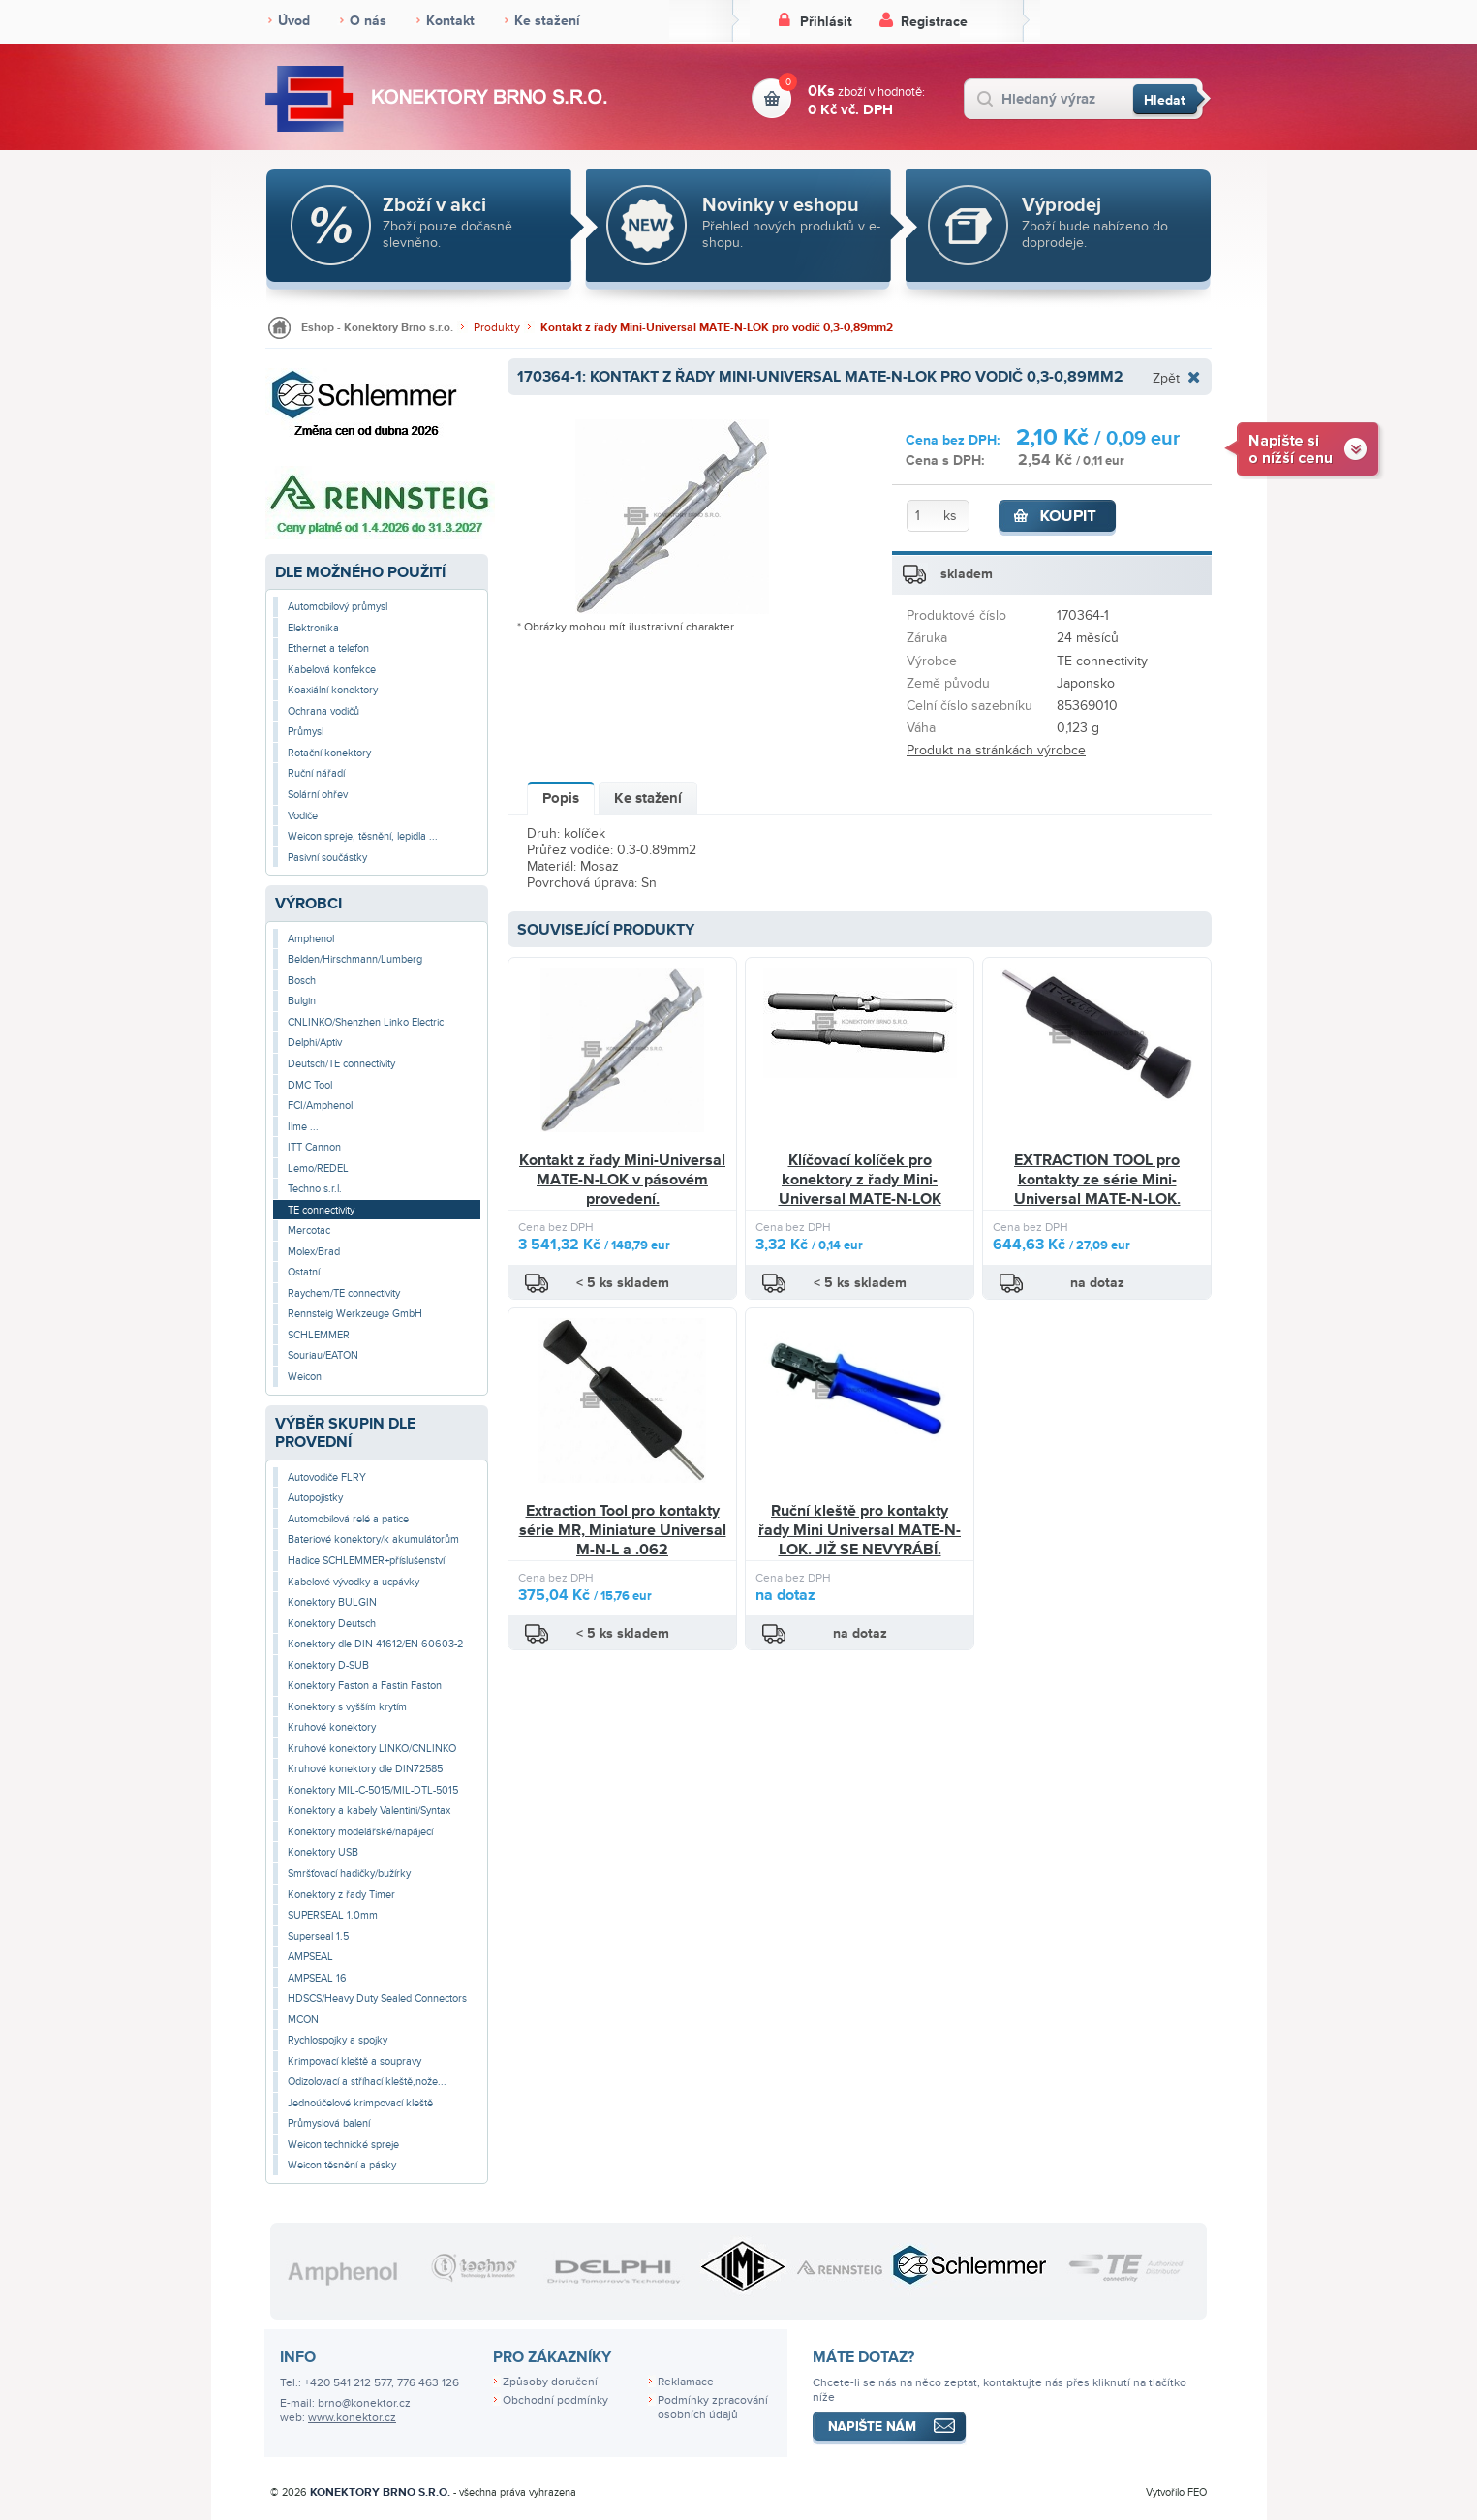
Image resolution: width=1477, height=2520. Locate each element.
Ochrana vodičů (323, 711)
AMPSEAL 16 (317, 1978)
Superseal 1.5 (318, 1936)
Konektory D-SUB (328, 1665)
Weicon (305, 1376)
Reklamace (686, 2382)
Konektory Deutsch (332, 1623)
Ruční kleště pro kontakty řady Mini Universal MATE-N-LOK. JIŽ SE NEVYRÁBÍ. (859, 1529)
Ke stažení (547, 21)
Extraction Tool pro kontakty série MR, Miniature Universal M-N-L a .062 (622, 1529)
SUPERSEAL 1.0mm (333, 1915)
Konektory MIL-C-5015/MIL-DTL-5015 (373, 1790)
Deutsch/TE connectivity (341, 1064)
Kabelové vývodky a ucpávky (353, 1582)
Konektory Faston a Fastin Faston (365, 1685)
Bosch (302, 980)
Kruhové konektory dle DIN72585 (365, 1769)
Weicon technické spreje (343, 2144)
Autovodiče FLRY (327, 1477)
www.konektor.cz (352, 2418)
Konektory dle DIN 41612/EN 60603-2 (375, 1644)
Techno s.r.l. (315, 1189)
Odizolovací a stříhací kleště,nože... (367, 2081)
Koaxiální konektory (333, 690)
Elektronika (313, 628)
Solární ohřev (318, 794)
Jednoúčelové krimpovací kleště (360, 2103)
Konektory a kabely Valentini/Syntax (369, 1810)
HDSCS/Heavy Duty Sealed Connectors (377, 1998)
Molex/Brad (314, 1251)
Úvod (294, 21)
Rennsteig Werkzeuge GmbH (355, 1313)
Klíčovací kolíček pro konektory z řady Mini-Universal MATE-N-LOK (860, 1179)
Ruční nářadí (316, 773)
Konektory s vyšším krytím (347, 1707)
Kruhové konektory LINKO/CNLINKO (372, 1748)
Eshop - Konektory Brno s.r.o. (377, 328)
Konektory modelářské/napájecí (360, 1832)
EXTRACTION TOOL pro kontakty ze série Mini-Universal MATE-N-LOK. (1097, 1179)
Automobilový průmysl (337, 606)
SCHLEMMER (319, 1335)
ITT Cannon (314, 1147)
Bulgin (302, 1001)
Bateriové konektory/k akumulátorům (373, 1539)
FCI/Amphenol (320, 1105)
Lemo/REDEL (318, 1168)
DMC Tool (310, 1085)
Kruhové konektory (332, 1727)
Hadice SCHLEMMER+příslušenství (366, 1560)
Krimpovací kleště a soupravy (354, 2061)
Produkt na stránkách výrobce (996, 750)
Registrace (934, 22)
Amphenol (311, 939)
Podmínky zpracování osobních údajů (713, 2407)
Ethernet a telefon (328, 648)
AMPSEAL (310, 1957)
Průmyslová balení (329, 2123)
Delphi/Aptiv (315, 1042)
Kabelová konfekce (332, 669)
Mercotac (309, 1230)
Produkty (497, 328)
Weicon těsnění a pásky (342, 2165)
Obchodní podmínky (555, 2400)
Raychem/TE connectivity (344, 1293)
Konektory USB (323, 1852)
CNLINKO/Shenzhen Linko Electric (366, 1022)
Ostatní (304, 1272)
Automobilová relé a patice (348, 1519)
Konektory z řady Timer (341, 1895)
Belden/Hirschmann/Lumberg (355, 959)
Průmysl (305, 731)
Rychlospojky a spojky (337, 2040)
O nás (368, 21)
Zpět (1166, 377)
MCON (303, 2019)
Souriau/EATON (323, 1355)
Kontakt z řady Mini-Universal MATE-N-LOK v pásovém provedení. (622, 1179)
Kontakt (450, 21)
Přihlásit (826, 22)
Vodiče (303, 816)
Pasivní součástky (327, 857)
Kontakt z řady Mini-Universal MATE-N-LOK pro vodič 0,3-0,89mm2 (716, 328)
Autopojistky (315, 1497)
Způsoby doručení (550, 2382)
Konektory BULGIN (332, 1602)
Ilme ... (303, 1127)
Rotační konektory (329, 753)
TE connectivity (321, 1210)
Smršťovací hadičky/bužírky (349, 1873)
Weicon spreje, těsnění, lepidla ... (363, 836)
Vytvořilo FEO (1176, 2492)
